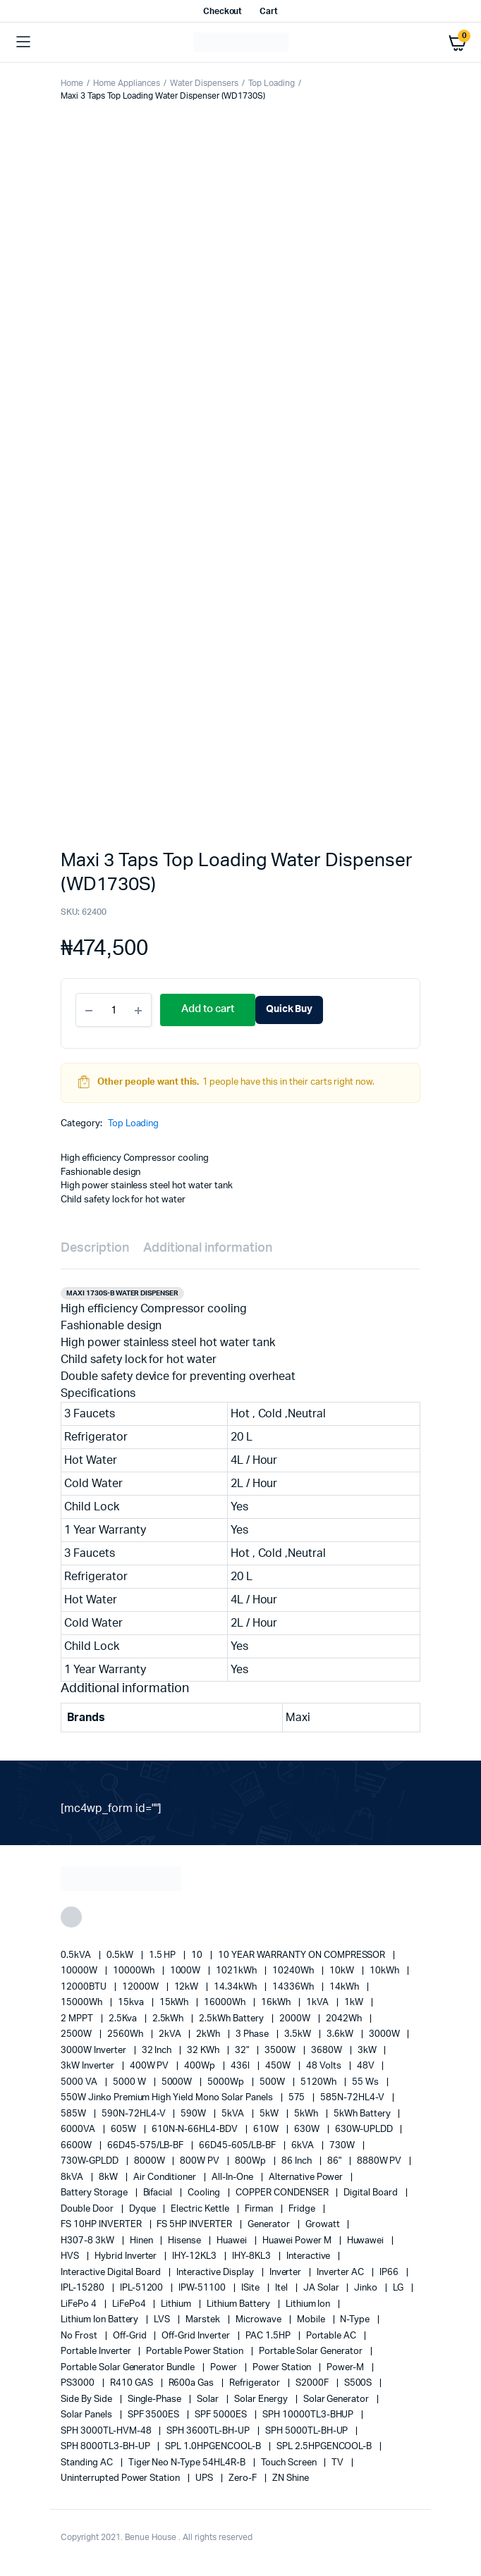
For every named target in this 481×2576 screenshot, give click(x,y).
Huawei (233, 2240)
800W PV (200, 2161)
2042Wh (345, 2018)
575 (298, 2097)
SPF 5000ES (222, 2415)
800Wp (251, 2161)
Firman (260, 2209)
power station (283, 2367)
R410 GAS (132, 2383)
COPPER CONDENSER (283, 2193)
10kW (342, 1971)
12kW (187, 1987)
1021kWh (237, 1971)
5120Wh (319, 2082)
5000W (178, 2082)
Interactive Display (215, 2272)
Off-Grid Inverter (196, 2336)
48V (367, 2066)
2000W (295, 2018)
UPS (205, 2478)
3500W (281, 2050)
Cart (269, 11)
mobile (312, 2319)
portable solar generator (312, 2351)
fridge (302, 2209)
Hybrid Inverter (127, 2256)
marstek (203, 2319)
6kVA (303, 2145)
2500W (77, 2034)
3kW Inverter (88, 2066)
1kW (354, 2002)
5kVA (233, 2114)
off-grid (131, 2336)
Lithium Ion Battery (100, 2319)
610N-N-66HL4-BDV (196, 2129)
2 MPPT (78, 2018)
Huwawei (366, 2240)
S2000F (313, 2383)
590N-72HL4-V (135, 2114)
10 (198, 1955)
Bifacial (159, 2193)
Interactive (309, 2256)
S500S (359, 2383)
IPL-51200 (143, 2288)
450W (279, 2066)
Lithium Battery (239, 2304)
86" (335, 2161)
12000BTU (85, 1987)
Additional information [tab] (207, 1248)
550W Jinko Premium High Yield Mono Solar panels (168, 2097)
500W (273, 2082)
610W (267, 2129)
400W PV (150, 2066)
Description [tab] (95, 1248)
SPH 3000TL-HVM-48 (107, 2431)
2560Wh (126, 2034)
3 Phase (253, 2034)
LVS (163, 2319)
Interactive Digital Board (112, 2272)
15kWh (175, 2002)
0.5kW (120, 1955)
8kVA (73, 2177)
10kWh (385, 1971)
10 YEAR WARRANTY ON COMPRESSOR (302, 1955)
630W (308, 2129)
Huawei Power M (298, 2240)
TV (338, 2462)
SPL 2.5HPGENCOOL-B (325, 2446)
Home (72, 83)
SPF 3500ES (155, 2415)
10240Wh (294, 1971)
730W (343, 2145)
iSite (251, 2288)
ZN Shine (290, 2478)
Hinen (142, 2240)
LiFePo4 (130, 2304)
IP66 (390, 2272)
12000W (141, 1987)
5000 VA (80, 2082)
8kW (109, 2177)
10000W (80, 1971)
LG (399, 2288)
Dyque (143, 2209)
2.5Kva (124, 2018)
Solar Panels (87, 2415)
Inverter (286, 2272)
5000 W (130, 2082)
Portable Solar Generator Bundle (129, 2367)
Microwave (260, 2319)
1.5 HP (163, 1955)
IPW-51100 (203, 2288)
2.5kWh (169, 2018)
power (224, 2367)
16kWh (277, 2002)
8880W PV (380, 2161)
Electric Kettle (201, 2209)
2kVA (171, 2034)
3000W (385, 2034)
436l (241, 2066)
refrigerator (255, 2383)
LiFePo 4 (80, 2304)
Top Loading (271, 83)
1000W (186, 1971)
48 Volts (324, 2066)
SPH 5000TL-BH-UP (308, 2431)
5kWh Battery (363, 2114)
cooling (205, 2193)
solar (209, 2399)
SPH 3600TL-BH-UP (209, 2431)
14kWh (345, 1987)
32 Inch (158, 2050)
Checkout (223, 11)
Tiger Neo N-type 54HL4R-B (188, 2462)
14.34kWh (236, 1987)
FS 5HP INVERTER (195, 2224)
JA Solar (322, 2288)
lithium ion (309, 2304)
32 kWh (204, 2050)
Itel (282, 2288)
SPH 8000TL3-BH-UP (106, 2446)
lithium (177, 2304)
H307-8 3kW (88, 2240)
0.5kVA (77, 1955)
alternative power (307, 2177)
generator (270, 2224)
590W (194, 2114)
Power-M (346, 2367)
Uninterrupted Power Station (121, 2478)
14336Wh (294, 1987)
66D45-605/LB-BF (238, 2145)
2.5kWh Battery (232, 2018)
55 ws (366, 2082)
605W (124, 2129)
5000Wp (226, 2082)
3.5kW (298, 2034)
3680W (327, 2050)
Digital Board (371, 2193)
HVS (71, 2256)
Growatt (323, 2224)
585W (74, 2114)
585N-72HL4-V (353, 2097)
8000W (150, 2161)
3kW (368, 2050)
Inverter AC (341, 2272)
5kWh (307, 2114)
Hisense (185, 2240)
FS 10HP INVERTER (102, 2224)
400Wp (200, 2066)
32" (243, 2050)
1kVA (318, 2002)
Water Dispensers (204, 83)
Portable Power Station (195, 2351)
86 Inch (297, 2161)
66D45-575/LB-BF (146, 2145)
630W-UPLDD (365, 2129)
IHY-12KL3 (195, 2256)
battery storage (95, 2193)
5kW (270, 2114)
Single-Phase (156, 2399)
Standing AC (88, 2462)
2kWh (209, 2034)
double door (88, 2209)
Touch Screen (290, 2462)
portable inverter (97, 2351)
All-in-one (233, 2177)
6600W (77, 2145)
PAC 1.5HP (269, 2336)
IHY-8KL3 (252, 2256)
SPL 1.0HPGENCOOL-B (213, 2446)
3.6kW (341, 2034)
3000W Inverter (94, 2050)
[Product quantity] (113, 1010)
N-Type (356, 2319)
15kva (132, 2002)
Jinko (366, 2288)
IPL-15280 (83, 2288)
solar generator (337, 2399)
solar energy (262, 2399)
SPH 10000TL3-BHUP (308, 2415)
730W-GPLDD (91, 2161)
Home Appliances (127, 83)
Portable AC (332, 2336)
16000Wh (226, 2002)
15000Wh (82, 2002)
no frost (80, 2336)
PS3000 (79, 2383)
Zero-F (244, 2478)
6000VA (79, 2129)
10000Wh (135, 1971)
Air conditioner (166, 2177)
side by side (87, 2399)
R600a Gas (193, 2383)
